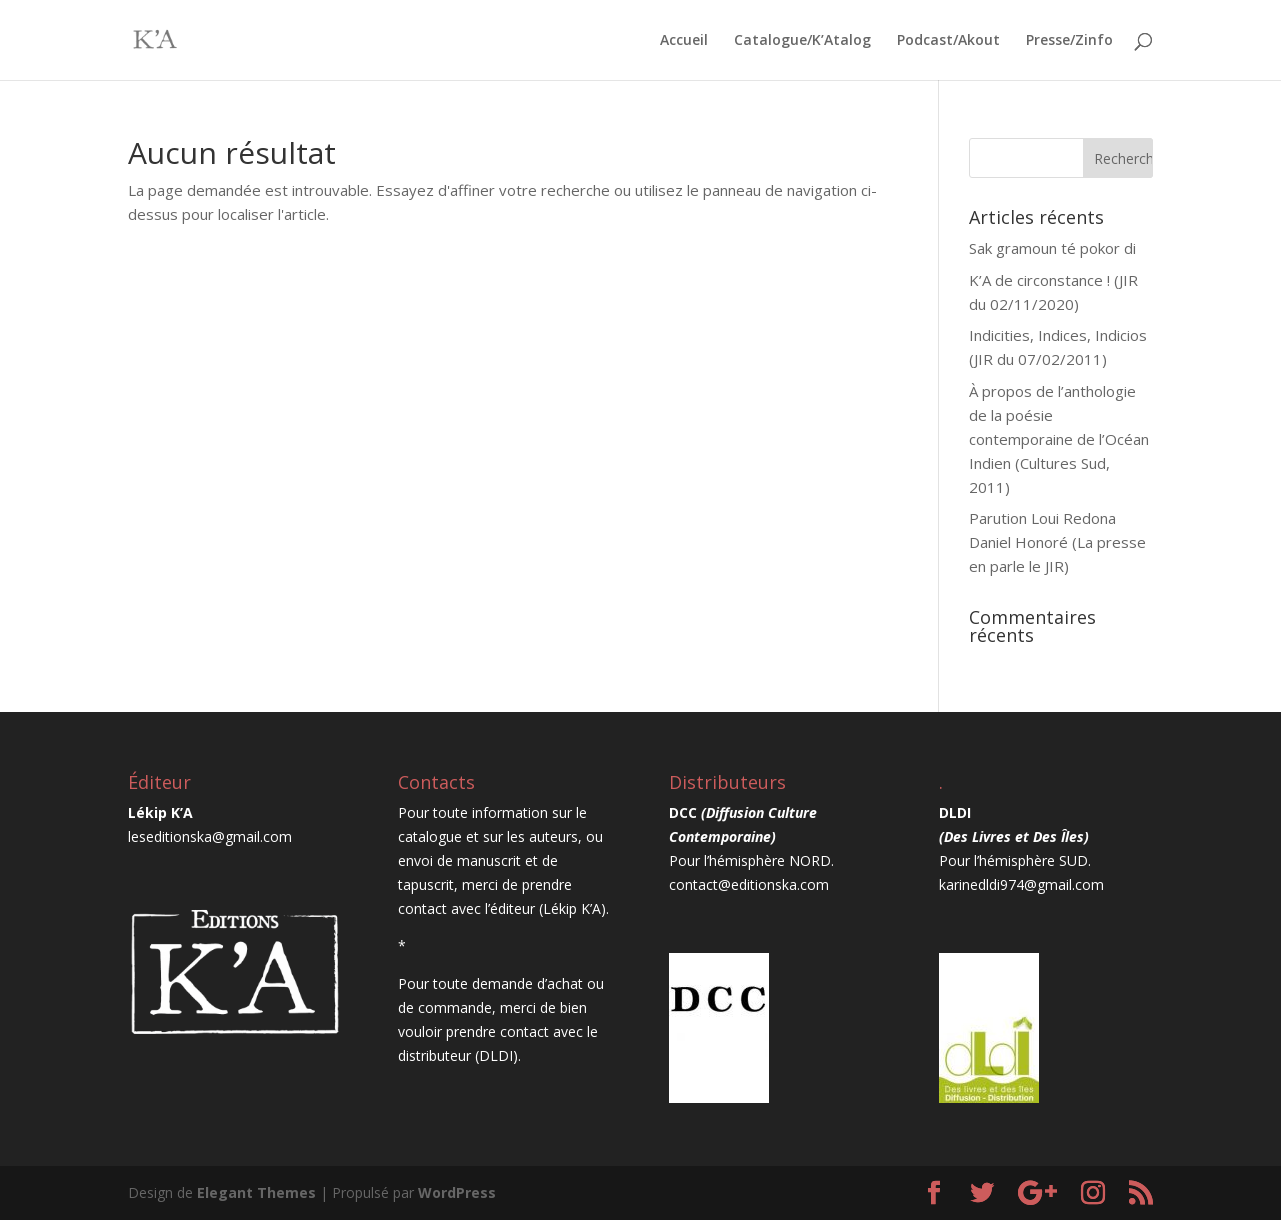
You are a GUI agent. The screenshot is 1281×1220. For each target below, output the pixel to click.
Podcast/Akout (948, 41)
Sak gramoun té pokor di (1052, 248)
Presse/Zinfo (1069, 41)
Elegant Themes (256, 1192)
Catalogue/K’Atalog (802, 41)
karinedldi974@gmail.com (1021, 884)
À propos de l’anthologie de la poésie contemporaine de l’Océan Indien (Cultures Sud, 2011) (1059, 439)
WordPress (457, 1192)
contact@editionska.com (749, 884)
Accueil (684, 41)
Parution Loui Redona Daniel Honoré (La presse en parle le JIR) (1057, 542)
